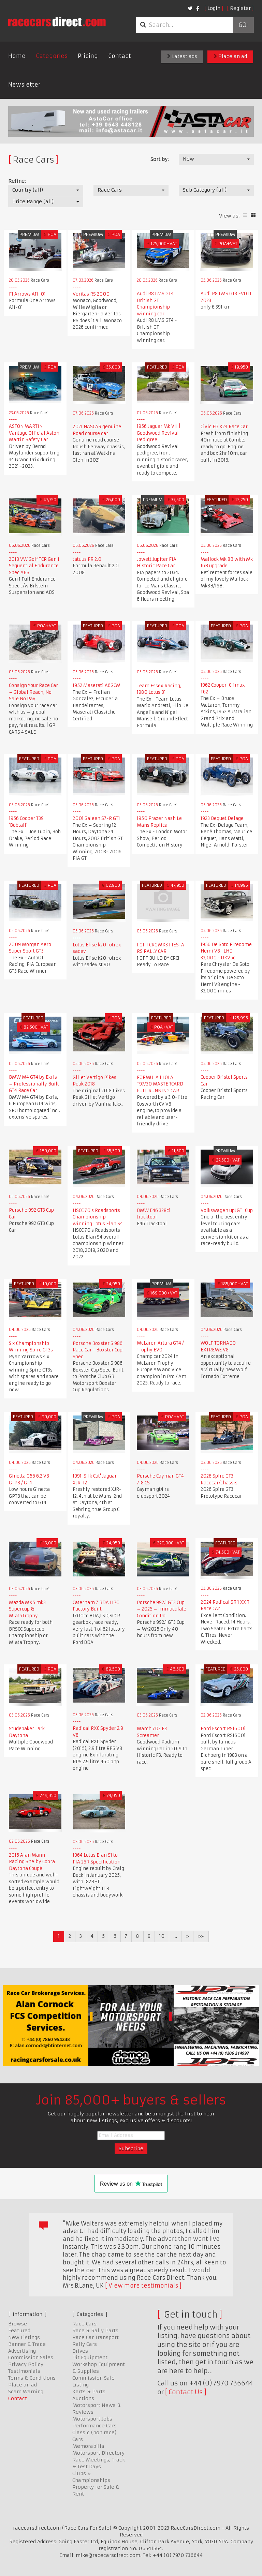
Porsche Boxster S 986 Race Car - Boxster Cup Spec (97, 1350)
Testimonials (24, 2371)
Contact (119, 56)
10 (162, 1936)
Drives (80, 2351)
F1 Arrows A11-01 (27, 294)
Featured (19, 2330)
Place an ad (230, 56)
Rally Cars (84, 2344)
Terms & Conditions (32, 2378)
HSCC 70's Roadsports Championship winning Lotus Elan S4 (98, 1217)
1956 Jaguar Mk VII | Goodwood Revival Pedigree (158, 433)
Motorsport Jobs (92, 2419)
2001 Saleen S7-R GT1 (96, 818)
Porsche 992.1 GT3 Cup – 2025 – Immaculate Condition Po (161, 1609)
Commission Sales (30, 2357)
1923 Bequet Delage (222, 818)
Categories (52, 56)
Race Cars (84, 2324)
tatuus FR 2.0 (87, 559)
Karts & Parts (88, 2391)
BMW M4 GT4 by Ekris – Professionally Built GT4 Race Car (34, 1083)
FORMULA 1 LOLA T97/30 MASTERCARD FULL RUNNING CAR (160, 1084)
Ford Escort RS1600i (223, 1729)
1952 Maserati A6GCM (96, 685)
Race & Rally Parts (95, 2330)
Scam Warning (25, 2391)
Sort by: (159, 159)
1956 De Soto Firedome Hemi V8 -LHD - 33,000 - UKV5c (226, 951)
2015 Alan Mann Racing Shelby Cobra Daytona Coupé (32, 1861)
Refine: (17, 181)
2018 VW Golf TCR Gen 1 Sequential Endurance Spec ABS (34, 565)
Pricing (88, 56)
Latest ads (182, 56)
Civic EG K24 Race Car (224, 427)
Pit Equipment (89, 2357)
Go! (243, 24)
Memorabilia (88, 2446)
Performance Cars (94, 2426)
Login (213, 8)
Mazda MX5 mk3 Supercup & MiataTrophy (27, 1609)
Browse (17, 2324)
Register (240, 8)
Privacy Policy (25, 2364)
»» (201, 1936)
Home (17, 56)
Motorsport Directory (98, 2453)
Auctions (83, 2398)
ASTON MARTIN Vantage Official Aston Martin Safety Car (34, 433)
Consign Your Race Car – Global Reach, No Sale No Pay (33, 692)
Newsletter (24, 84)
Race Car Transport (95, 2337)
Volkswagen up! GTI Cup (227, 1210)
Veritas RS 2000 (91, 294)
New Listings (24, 2337)
